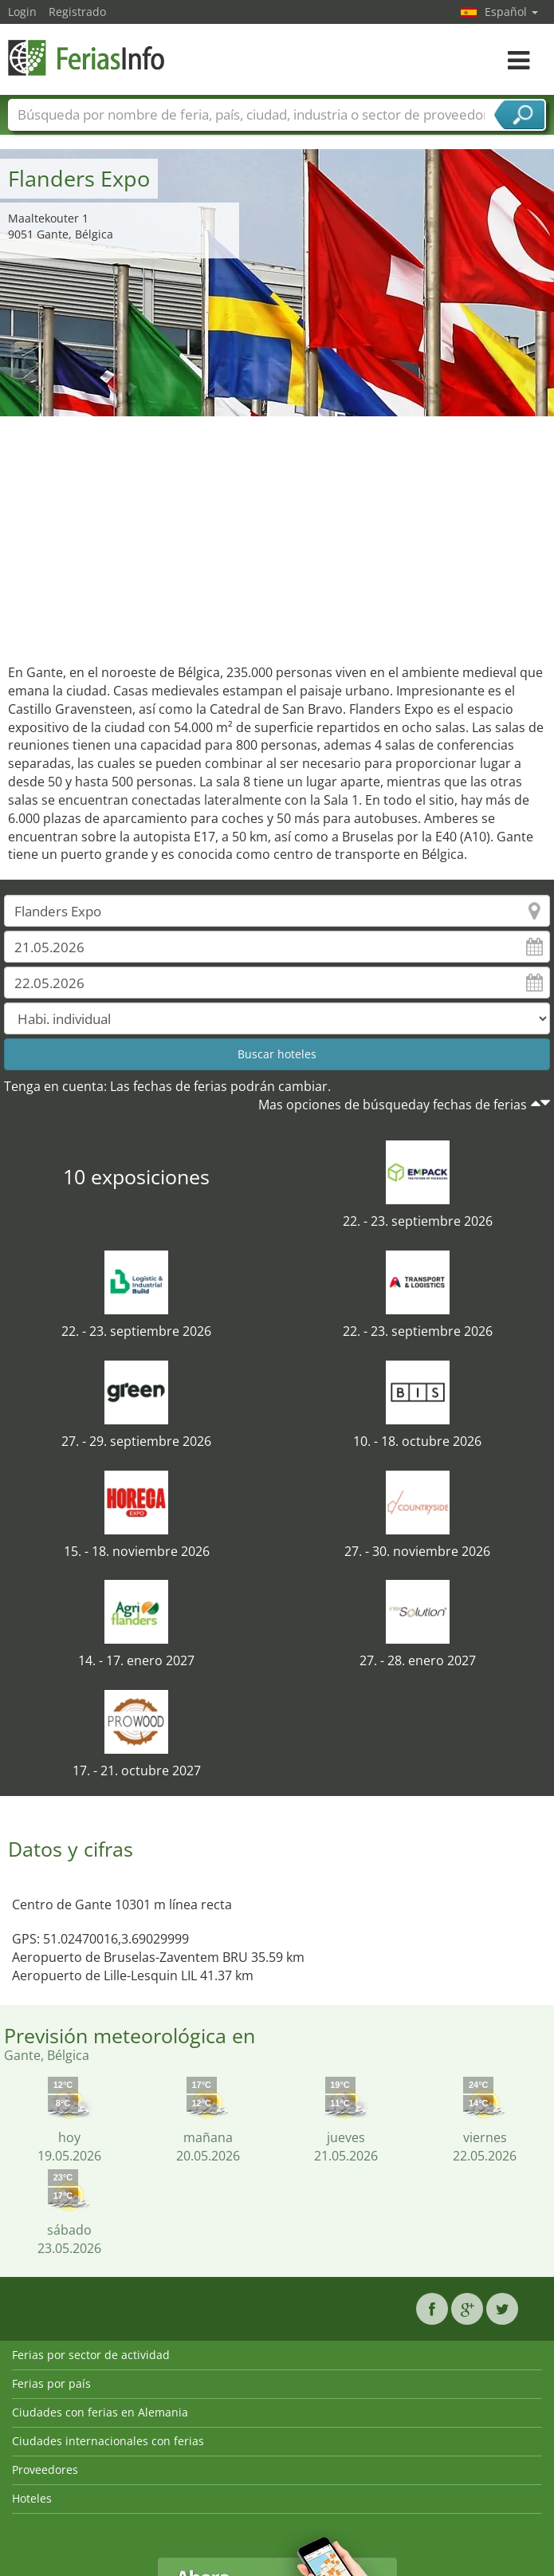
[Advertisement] (277, 536)
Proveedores (45, 2469)
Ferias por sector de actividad (91, 2354)
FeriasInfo (87, 58)
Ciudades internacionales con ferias (108, 2440)
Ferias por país (51, 2383)
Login (22, 11)
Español (511, 11)
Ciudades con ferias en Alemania (100, 2412)
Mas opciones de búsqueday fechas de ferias (392, 1104)
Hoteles (32, 2498)
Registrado (77, 11)
